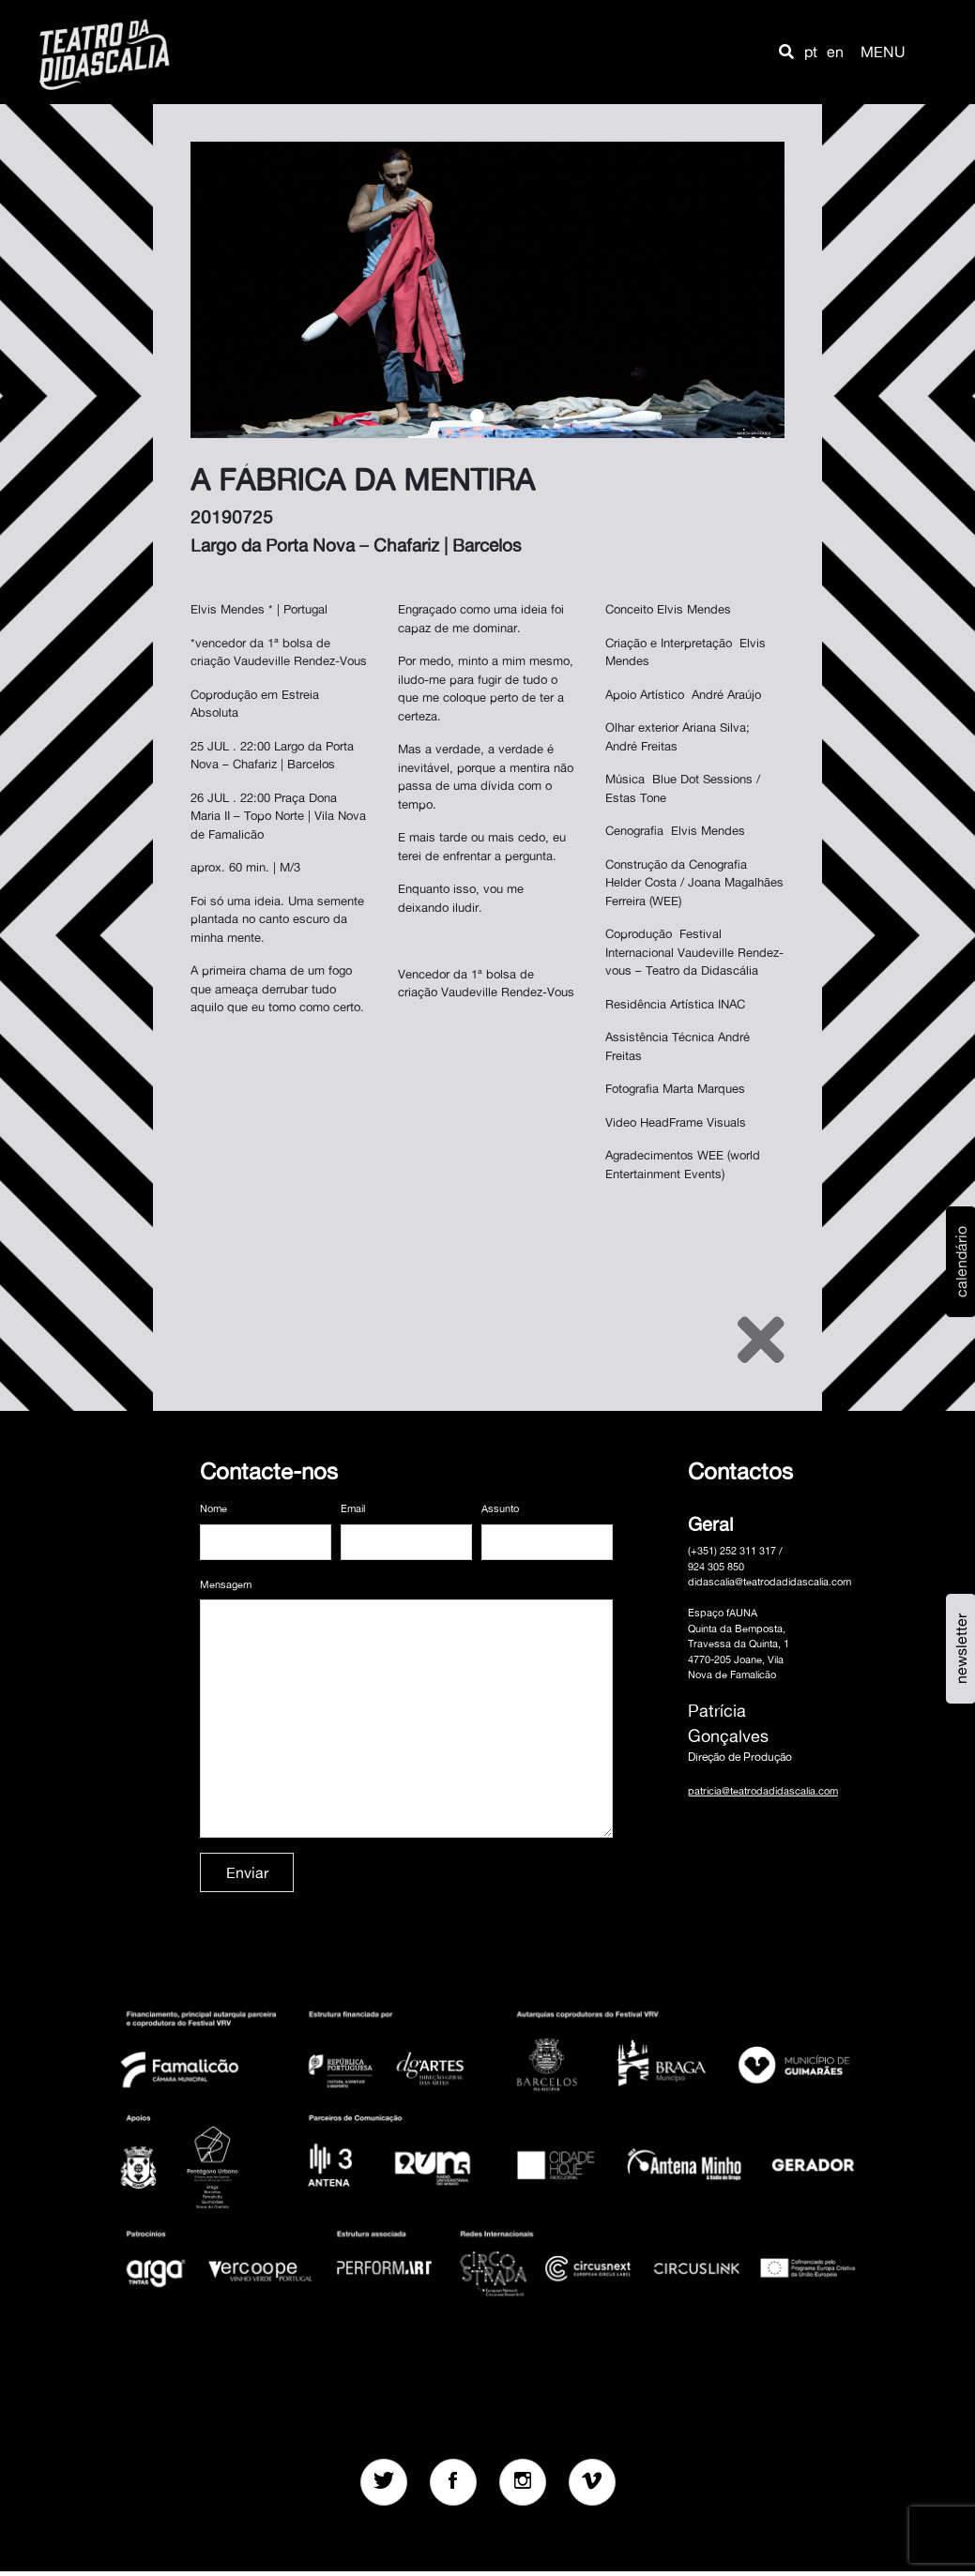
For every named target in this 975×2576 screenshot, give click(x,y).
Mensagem (225, 1584)
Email (353, 1508)
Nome (213, 1508)
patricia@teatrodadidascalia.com (763, 1790)
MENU (883, 51)
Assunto (500, 1508)
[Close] (761, 1339)
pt (810, 51)
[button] (786, 51)
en (835, 51)
